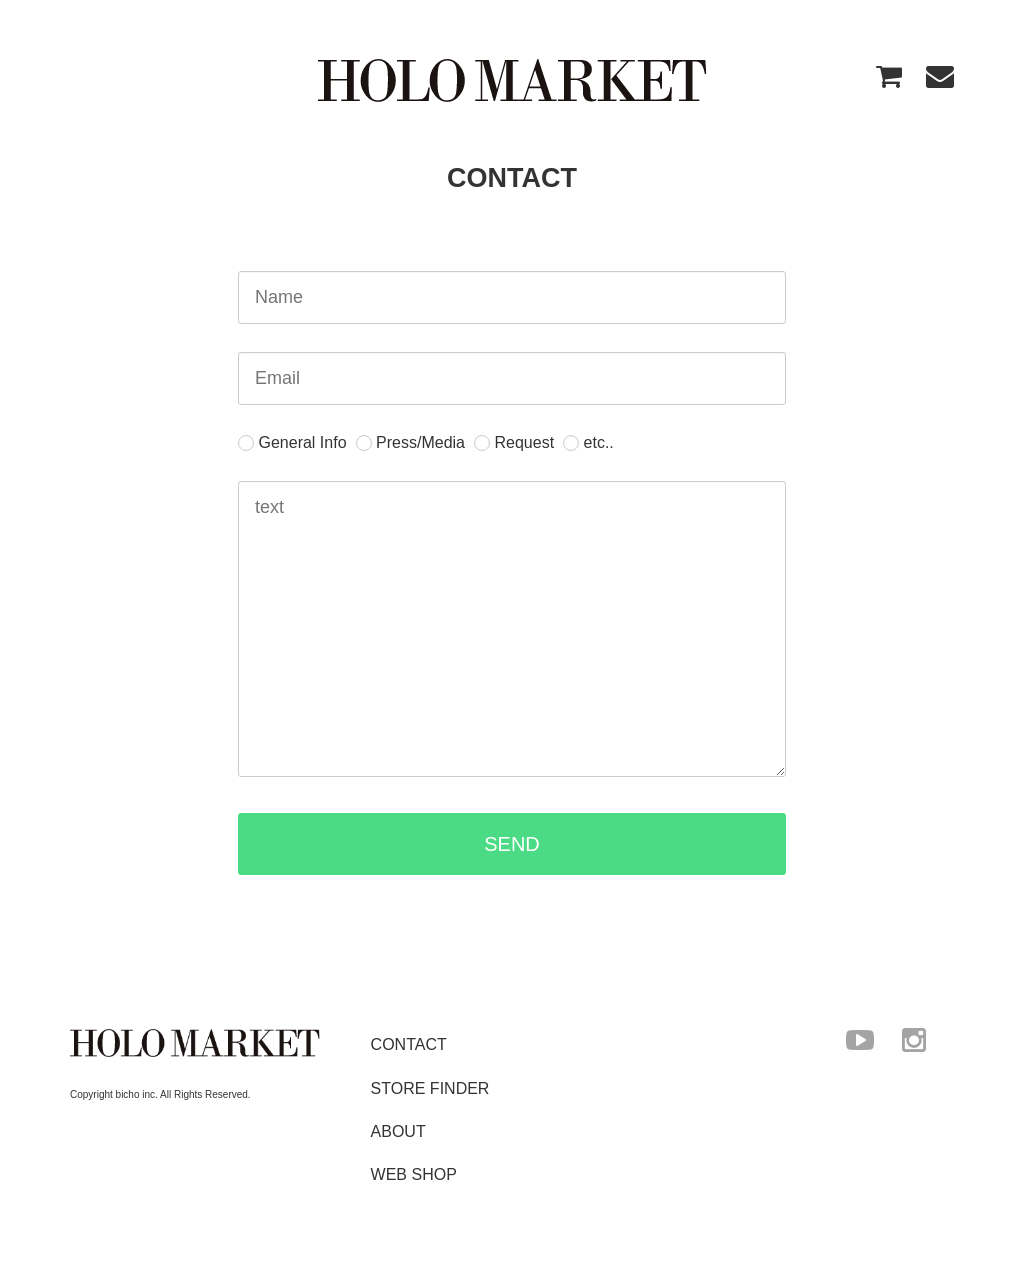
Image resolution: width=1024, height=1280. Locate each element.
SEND (632, 844)
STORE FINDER (430, 1087)
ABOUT (398, 1130)
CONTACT (409, 1044)
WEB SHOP (414, 1173)
